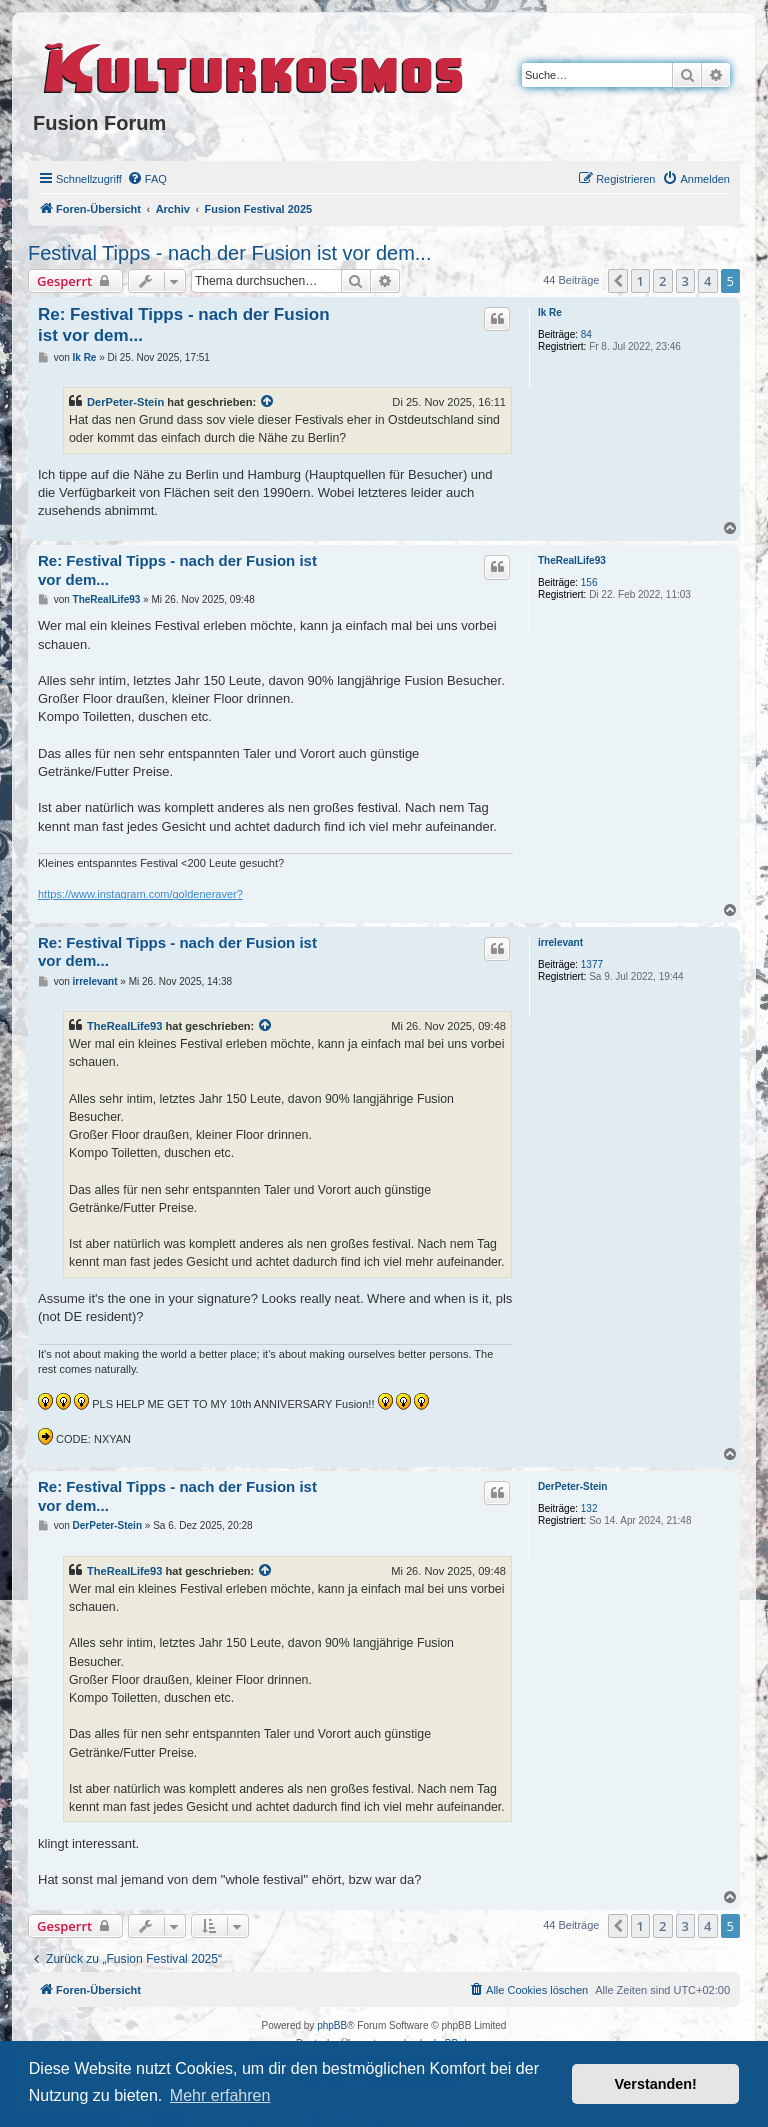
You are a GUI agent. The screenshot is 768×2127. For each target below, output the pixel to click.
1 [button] (640, 281)
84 (586, 334)
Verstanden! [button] (656, 2084)
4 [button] (707, 281)
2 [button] (662, 281)
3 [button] (685, 281)
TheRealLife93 (572, 560)
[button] (618, 281)
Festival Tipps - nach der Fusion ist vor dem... (230, 253)
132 (589, 1508)
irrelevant (560, 942)
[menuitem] (147, 179)
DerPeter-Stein (125, 402)
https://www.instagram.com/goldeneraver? (140, 894)
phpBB (332, 2025)
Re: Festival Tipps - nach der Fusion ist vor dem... (184, 325)
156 (589, 582)
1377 (592, 964)
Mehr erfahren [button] (220, 2095)
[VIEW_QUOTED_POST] (268, 402)
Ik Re (550, 312)
